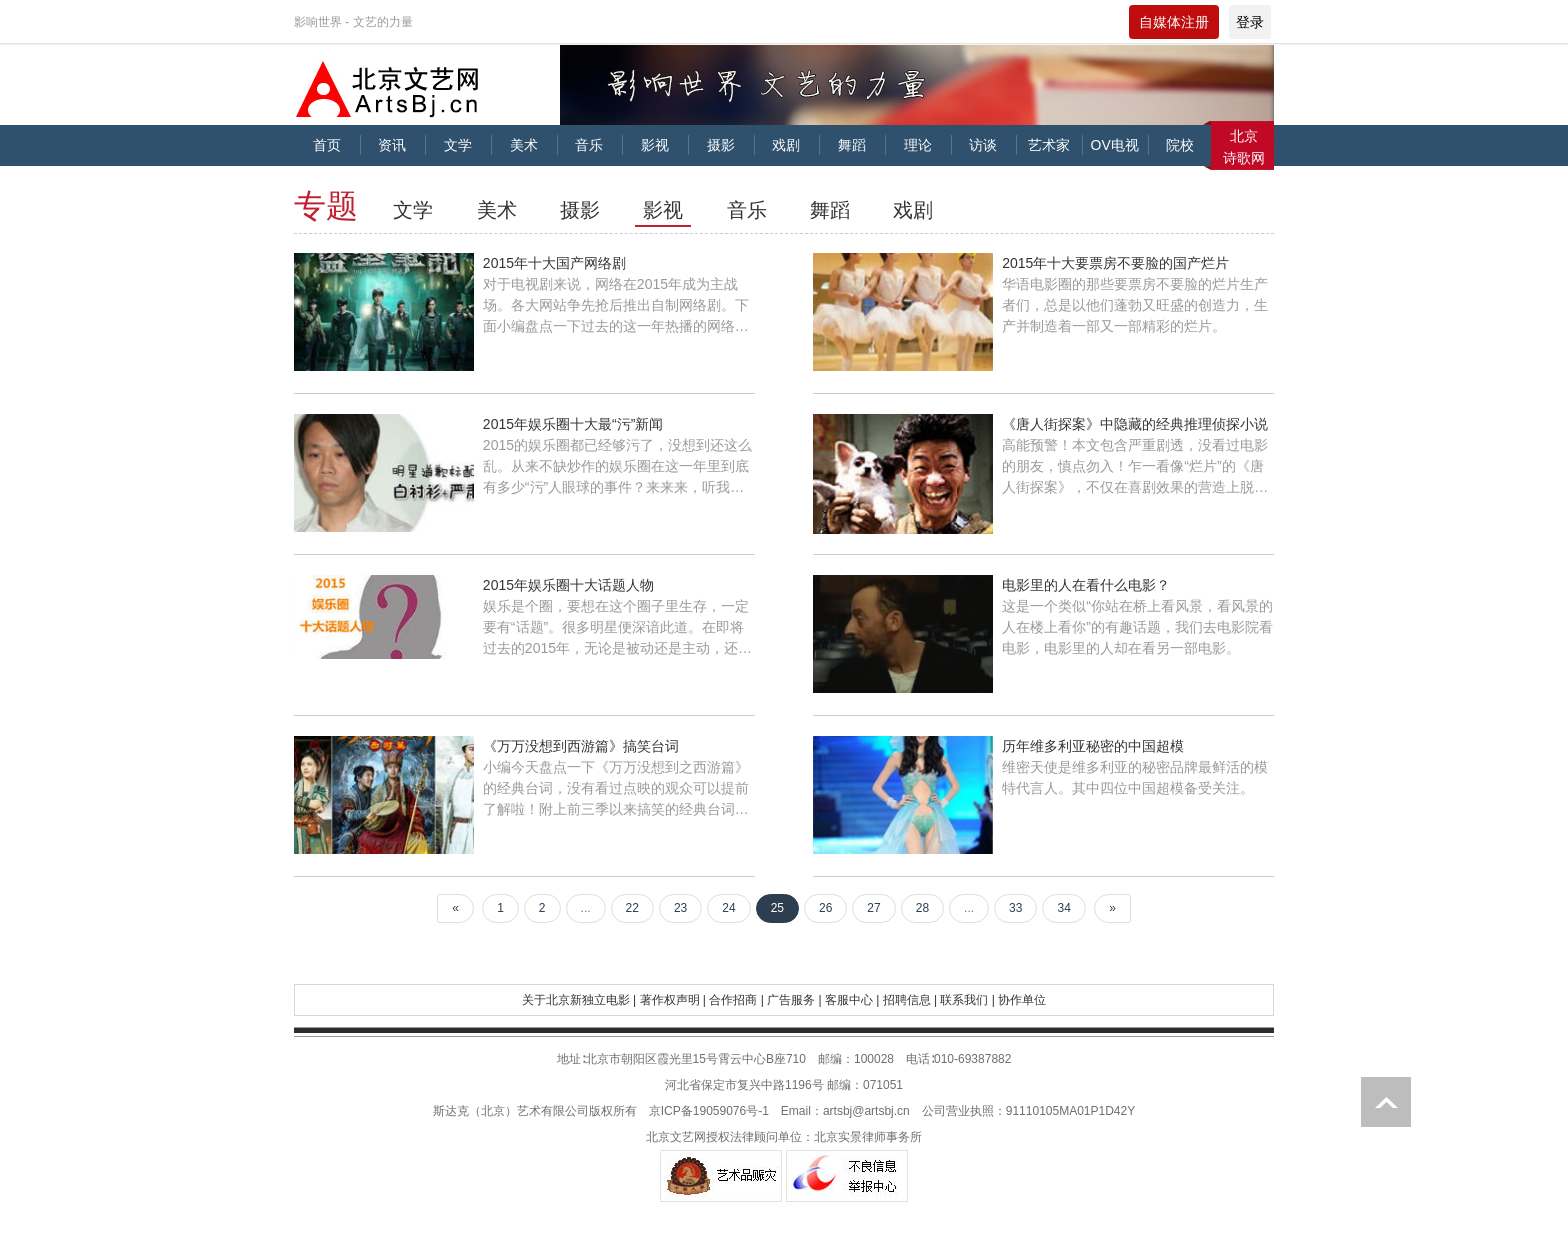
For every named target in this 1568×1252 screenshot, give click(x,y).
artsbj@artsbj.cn (866, 1111)
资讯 (392, 145)
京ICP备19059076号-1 (709, 1111)
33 (1015, 908)
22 (632, 908)
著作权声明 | (673, 1000)
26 (825, 908)
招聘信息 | (910, 1000)
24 (728, 908)
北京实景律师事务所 (868, 1137)
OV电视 (1115, 145)
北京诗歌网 (1244, 147)
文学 (458, 145)
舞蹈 (852, 145)
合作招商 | (736, 1000)
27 (873, 908)
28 (922, 908)
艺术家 (1049, 145)
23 (680, 908)
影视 (655, 145)
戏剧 (786, 145)
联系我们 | (967, 1000)
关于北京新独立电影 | (579, 1000)
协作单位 (1022, 1000)
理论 (918, 145)
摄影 (721, 145)
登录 (1250, 22)
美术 (524, 145)
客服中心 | (852, 1000)
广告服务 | (794, 1000)
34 (1063, 908)
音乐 (589, 145)
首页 (327, 145)
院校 (1180, 145)
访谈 (983, 145)
